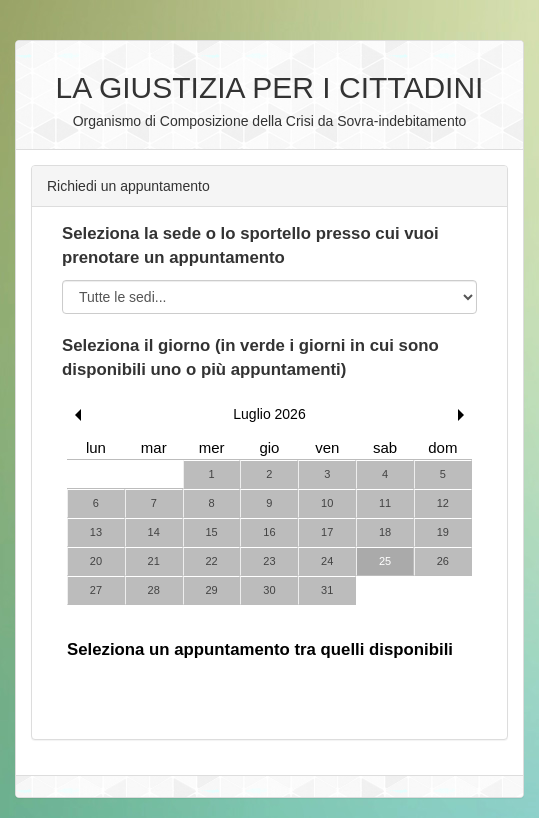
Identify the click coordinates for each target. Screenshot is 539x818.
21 (154, 561)
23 (269, 561)
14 (154, 532)
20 (96, 561)
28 (154, 590)
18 (385, 532)
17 (327, 532)
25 (385, 561)
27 (96, 590)
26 (443, 561)
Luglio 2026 (269, 414)
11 (385, 503)
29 (211, 590)
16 (269, 532)
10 (327, 503)
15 (211, 532)
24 (327, 561)
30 (269, 590)
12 (443, 503)
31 (327, 590)
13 (96, 532)
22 (211, 561)
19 (443, 532)
